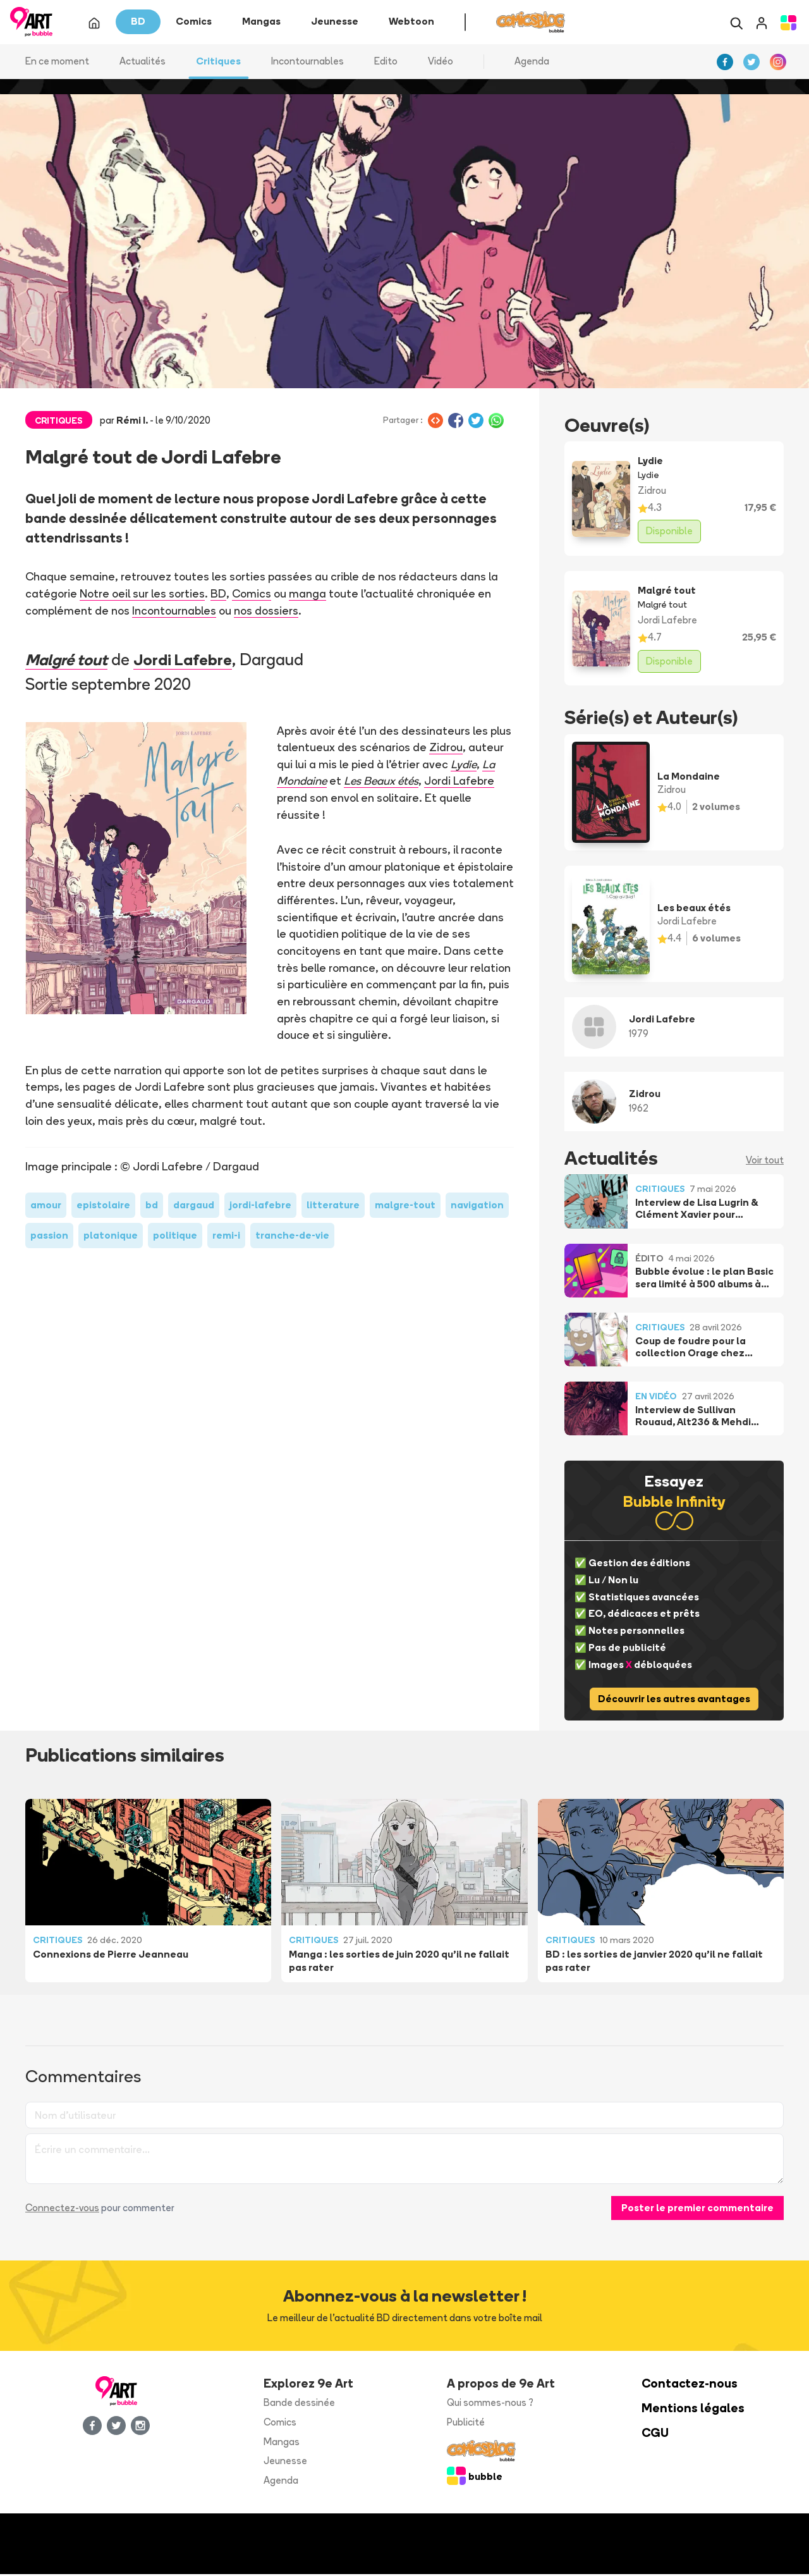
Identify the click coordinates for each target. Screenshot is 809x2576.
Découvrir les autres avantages (674, 1701)
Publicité (466, 2424)
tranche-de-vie (292, 1238)
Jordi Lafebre (189, 661)
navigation (477, 1207)
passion (49, 1238)
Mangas (282, 2444)
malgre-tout (405, 1207)
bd (151, 1207)
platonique (110, 1238)
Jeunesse (285, 2463)
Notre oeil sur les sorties (142, 596)
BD (218, 596)
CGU (655, 2434)
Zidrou (446, 749)
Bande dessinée (299, 2404)
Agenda (531, 63)
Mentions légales (693, 2410)
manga (306, 596)
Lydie (464, 766)
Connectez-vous (62, 2210)
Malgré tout (68, 661)
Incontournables (174, 612)
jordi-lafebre (260, 1207)
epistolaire (103, 1207)
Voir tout (765, 1162)
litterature (333, 1207)
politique (175, 1238)
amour (45, 1207)
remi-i (226, 1238)
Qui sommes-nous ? (490, 2404)
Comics (251, 596)
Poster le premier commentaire (697, 2210)
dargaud (193, 1207)
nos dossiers (266, 612)
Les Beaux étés (383, 783)
